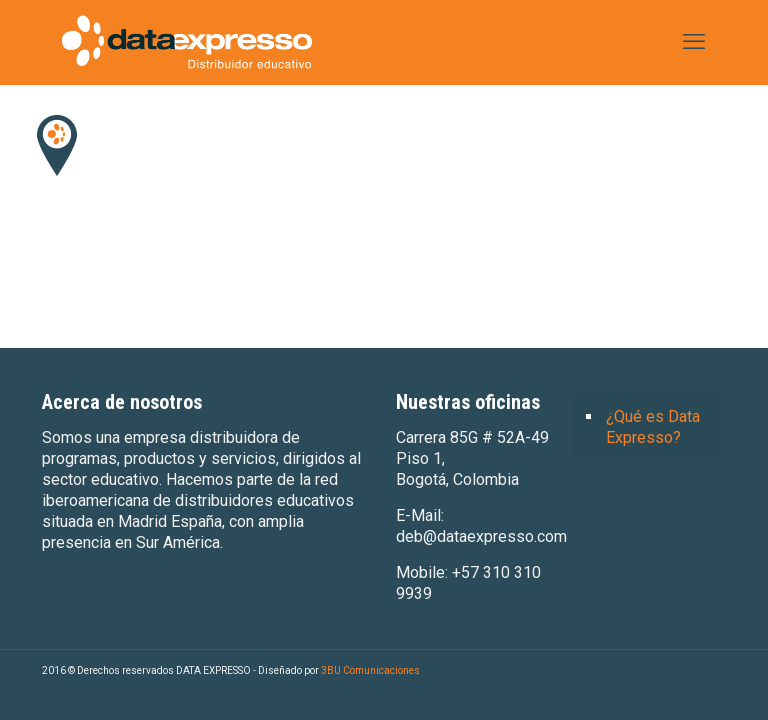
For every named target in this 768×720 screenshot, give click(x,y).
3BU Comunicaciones (370, 670)
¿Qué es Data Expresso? (653, 427)
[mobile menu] (694, 42)
